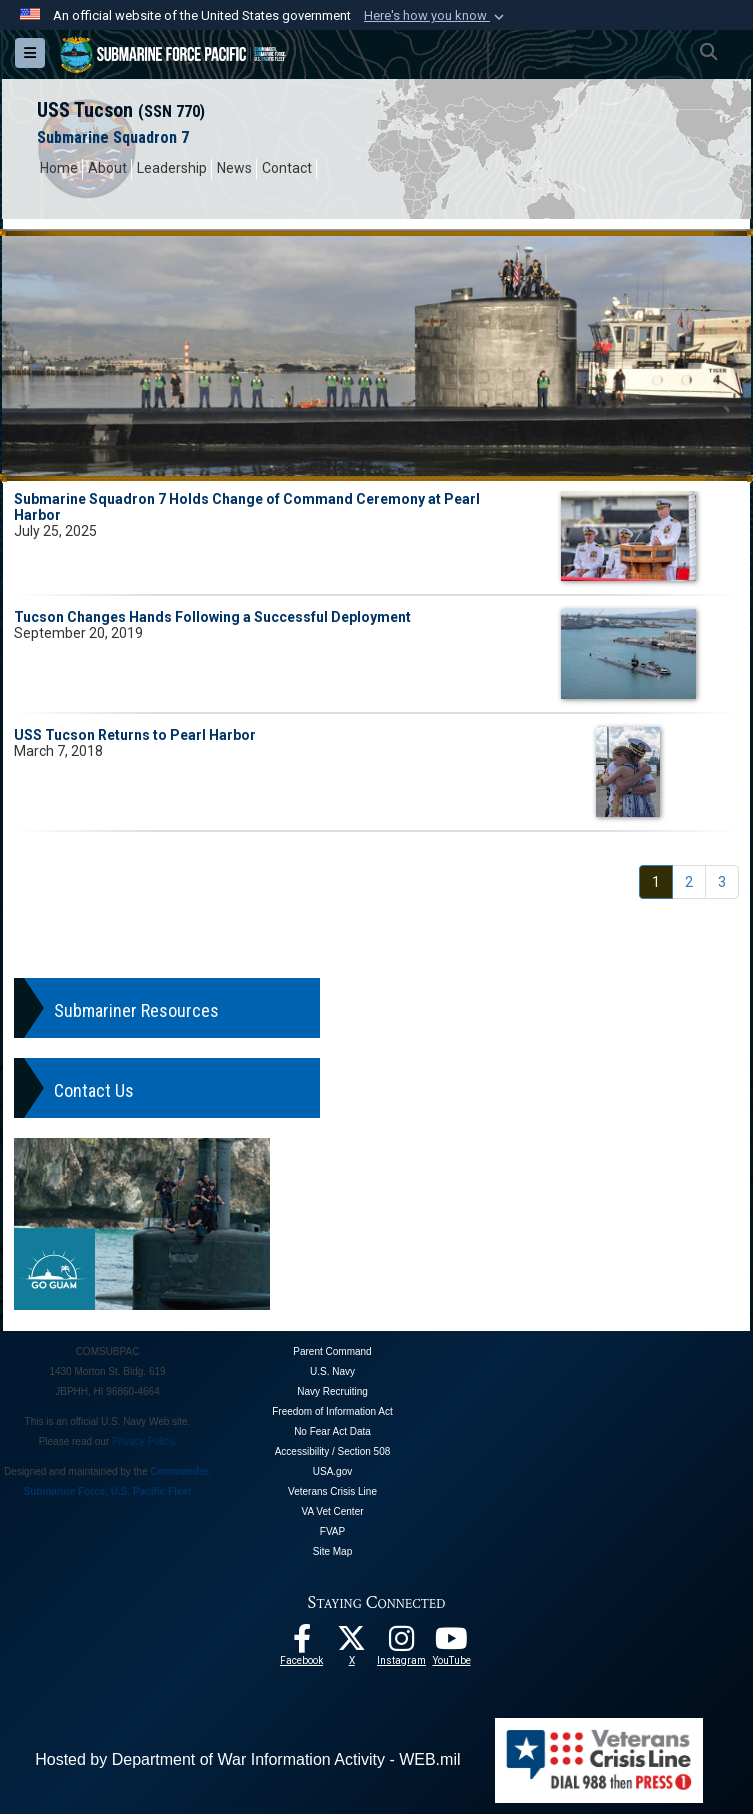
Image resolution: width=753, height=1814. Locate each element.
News (234, 168)
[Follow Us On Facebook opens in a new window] (302, 1644)
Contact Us (94, 1090)
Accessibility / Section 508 (333, 1451)
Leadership (172, 168)
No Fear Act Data (332, 1431)
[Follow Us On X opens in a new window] (352, 1644)
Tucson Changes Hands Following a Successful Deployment (212, 617)
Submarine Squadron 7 (113, 137)
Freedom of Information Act (332, 1411)
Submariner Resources (136, 1010)
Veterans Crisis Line (332, 1491)
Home (59, 168)
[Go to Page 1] (656, 882)
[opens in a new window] (402, 1644)
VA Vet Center (332, 1511)
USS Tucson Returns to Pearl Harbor (135, 735)
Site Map (332, 1551)
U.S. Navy (332, 1371)
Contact (287, 168)
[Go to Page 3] (722, 882)
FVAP (332, 1531)
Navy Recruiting (332, 1391)
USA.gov (332, 1471)
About (107, 168)
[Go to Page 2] (689, 882)
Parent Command (332, 1351)
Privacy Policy (143, 1441)
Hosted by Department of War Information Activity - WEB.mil (247, 1759)
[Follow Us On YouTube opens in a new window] (452, 1644)
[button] (436, 16)
